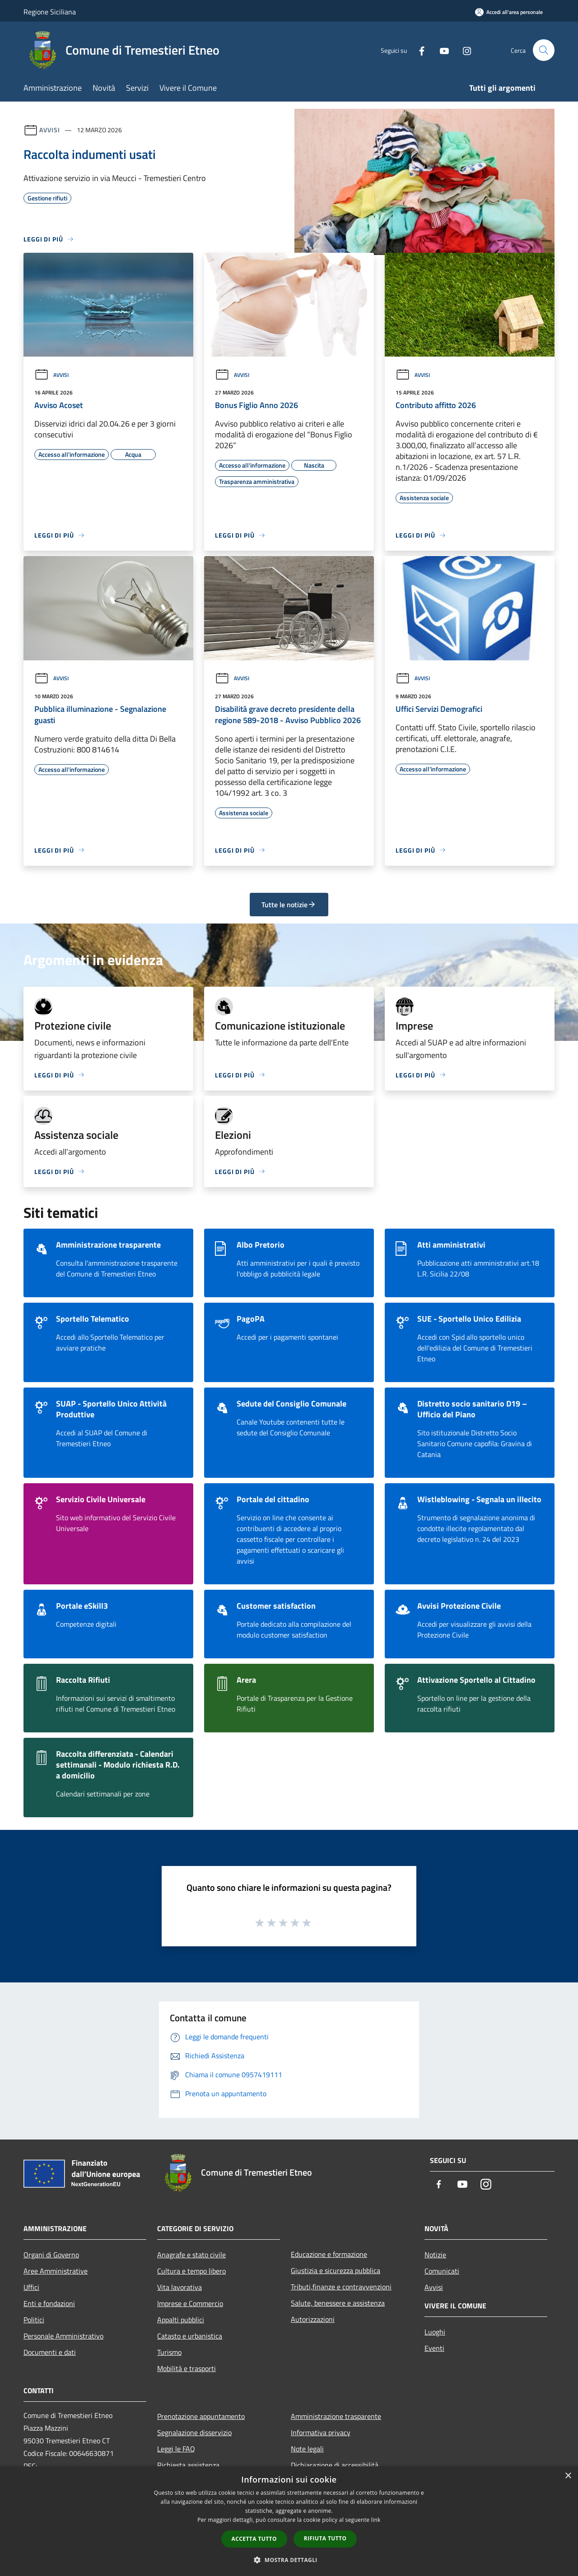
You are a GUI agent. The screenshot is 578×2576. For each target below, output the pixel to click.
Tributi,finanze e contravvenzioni (341, 2286)
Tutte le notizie (288, 904)
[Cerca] (544, 50)
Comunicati (441, 2270)
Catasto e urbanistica (189, 2335)
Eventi (434, 2348)
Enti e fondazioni (49, 2303)
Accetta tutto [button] (254, 2539)
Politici (33, 2319)
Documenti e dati (49, 2352)
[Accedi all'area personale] (509, 12)
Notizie (435, 2254)
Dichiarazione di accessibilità (334, 2465)
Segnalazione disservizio (194, 2432)
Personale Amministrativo (63, 2335)
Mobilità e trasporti (186, 2368)
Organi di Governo (51, 2254)
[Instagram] (463, 50)
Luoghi (434, 2331)
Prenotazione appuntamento (201, 2416)
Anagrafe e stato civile (191, 2254)
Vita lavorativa (179, 2287)
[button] (289, 2559)
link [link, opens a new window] (376, 2520)
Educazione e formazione (329, 2254)
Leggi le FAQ (176, 2448)
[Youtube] (441, 50)
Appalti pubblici (180, 2319)
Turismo (169, 2352)
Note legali (307, 2448)
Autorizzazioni (313, 2319)
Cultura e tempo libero (191, 2270)
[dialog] (289, 2521)
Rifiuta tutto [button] (325, 2538)
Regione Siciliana (49, 11)
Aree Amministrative (55, 2270)
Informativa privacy (320, 2432)
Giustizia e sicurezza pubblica (335, 2270)
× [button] (567, 2476)
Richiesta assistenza (188, 2465)
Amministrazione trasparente (336, 2416)
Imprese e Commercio (190, 2303)
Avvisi (49, 130)
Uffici (31, 2287)
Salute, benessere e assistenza (338, 2303)
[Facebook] (418, 50)
